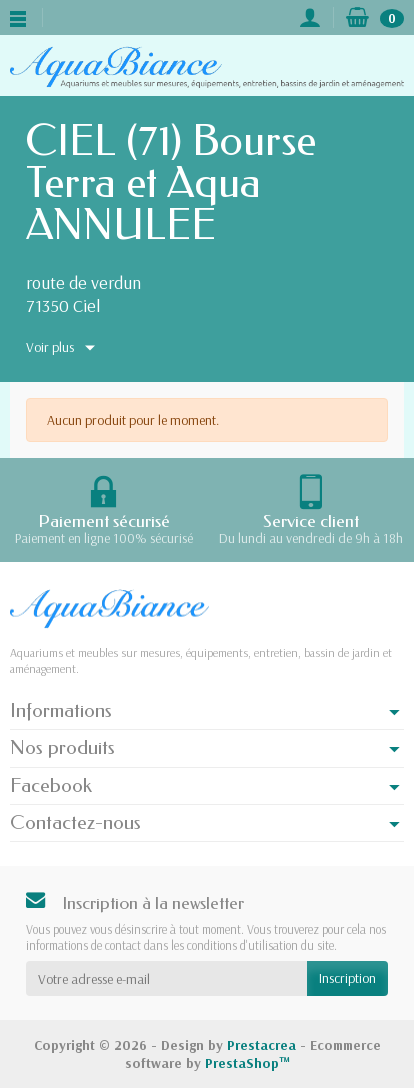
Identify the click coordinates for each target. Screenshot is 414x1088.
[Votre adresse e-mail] (166, 978)
